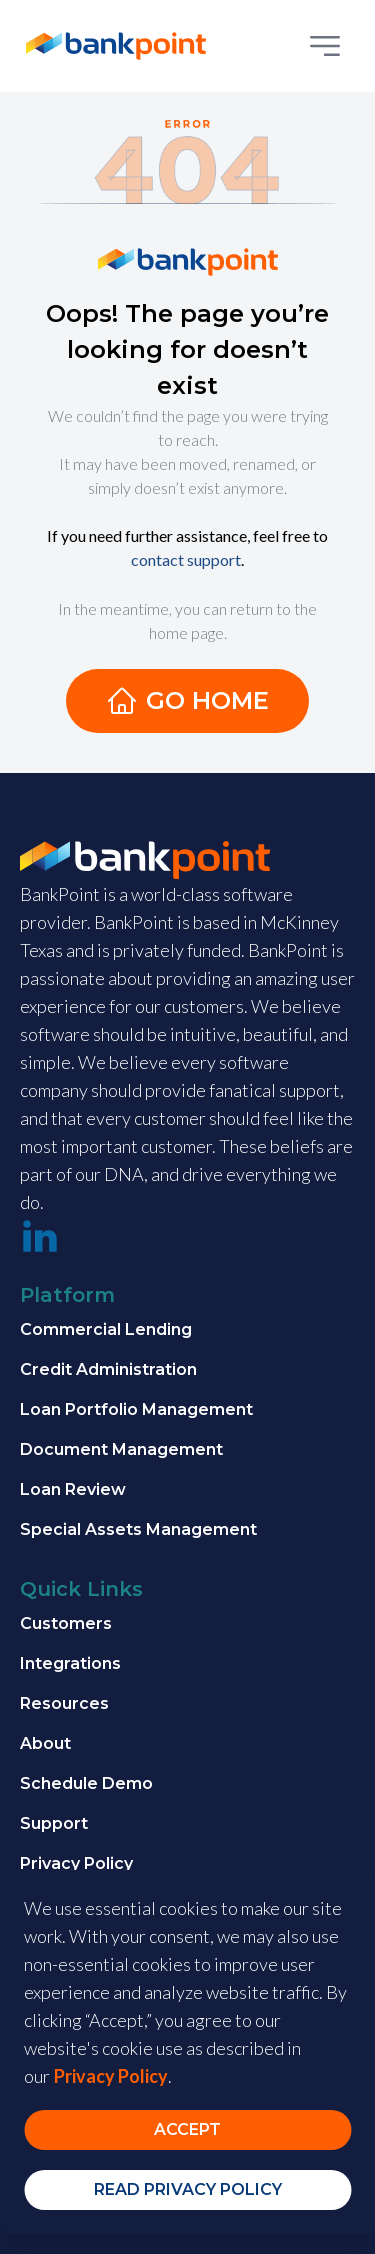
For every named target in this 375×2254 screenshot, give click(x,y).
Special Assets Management (138, 1529)
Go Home (187, 701)
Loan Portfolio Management (136, 1409)
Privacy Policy (76, 1863)
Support (54, 1823)
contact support (186, 559)
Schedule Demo (86, 1783)
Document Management (121, 1449)
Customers (66, 1623)
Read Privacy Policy (188, 2189)
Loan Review (73, 1489)
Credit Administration (108, 1369)
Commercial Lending (106, 1329)
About (45, 1743)
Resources (64, 1703)
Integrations (70, 1663)
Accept (187, 2129)
